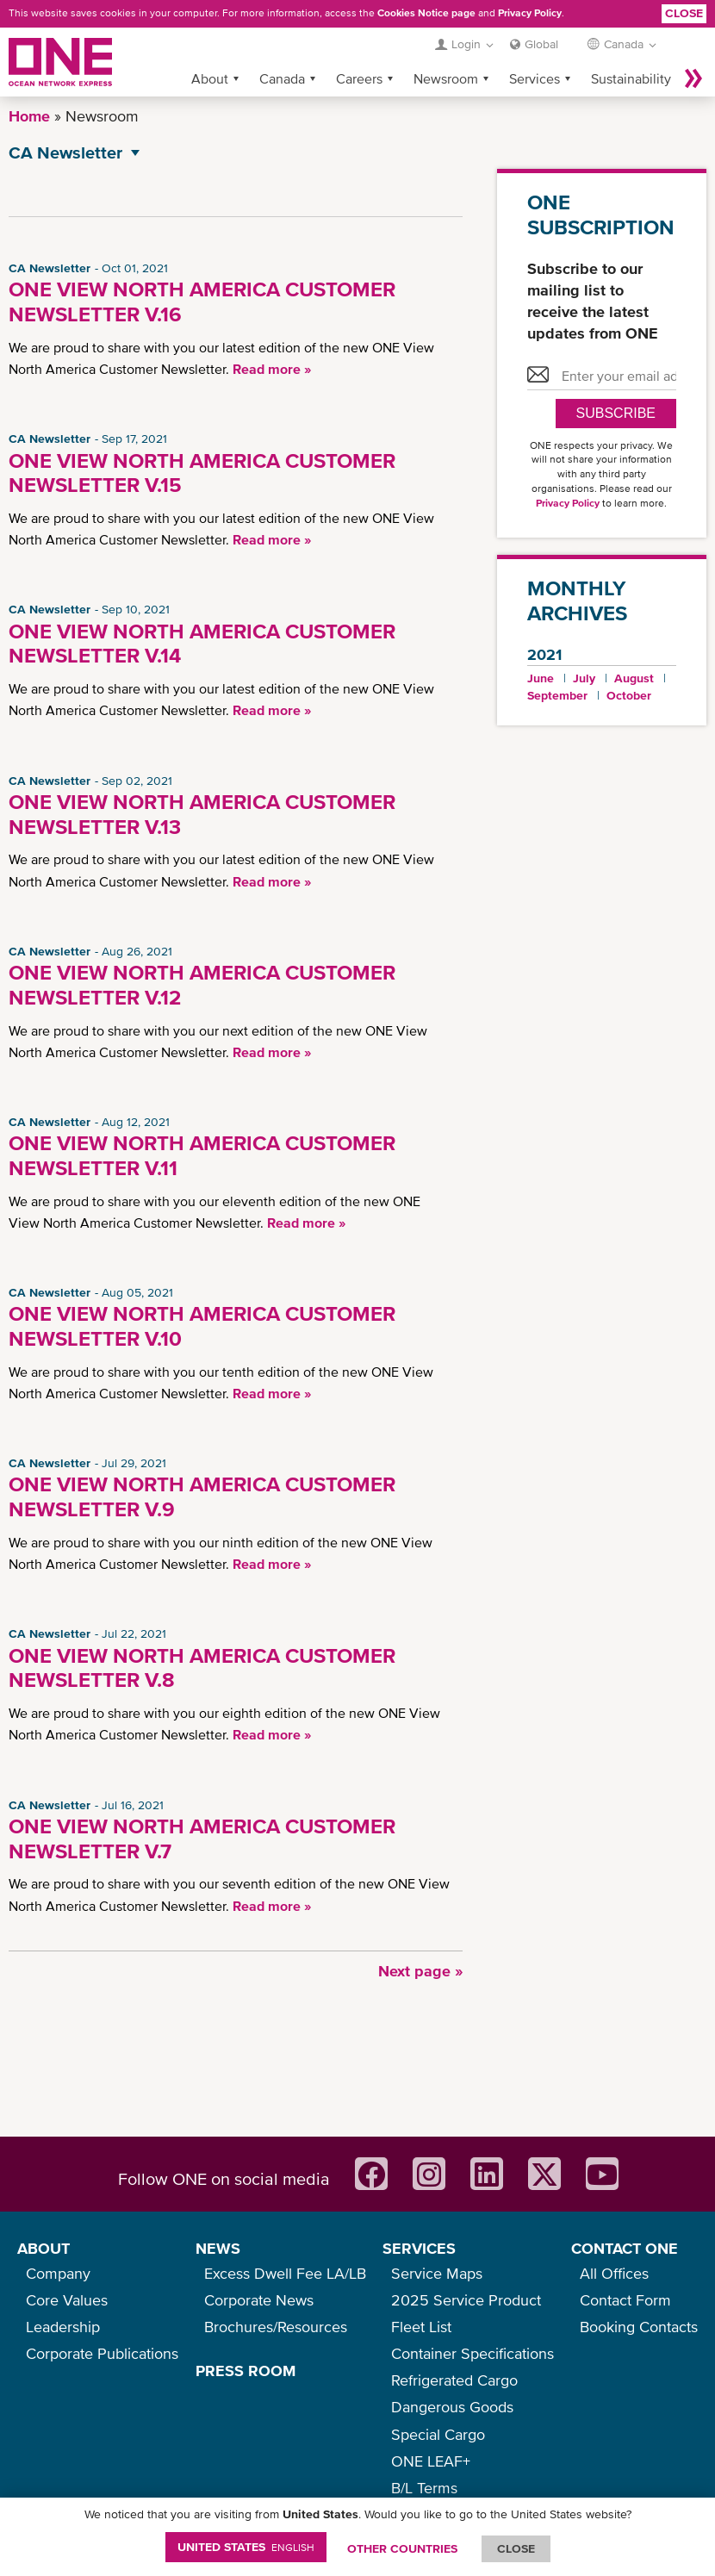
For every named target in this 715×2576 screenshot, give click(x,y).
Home (29, 116)
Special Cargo (438, 2434)
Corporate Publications (102, 2353)
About (209, 78)
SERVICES (419, 2248)
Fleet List (421, 2327)
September (557, 695)
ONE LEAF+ (430, 2461)
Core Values (67, 2300)
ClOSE (516, 2548)
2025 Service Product (466, 2300)
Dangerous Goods (452, 2407)
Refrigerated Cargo (454, 2380)
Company (58, 2273)
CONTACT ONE (624, 2248)
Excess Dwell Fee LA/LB (285, 2273)
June (540, 678)
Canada (282, 78)
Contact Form (625, 2300)
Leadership (63, 2327)
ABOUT (43, 2248)
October (628, 695)
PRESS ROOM (245, 2370)
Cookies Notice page (426, 13)
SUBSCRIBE (616, 413)
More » (693, 78)
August (634, 678)
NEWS (218, 2248)
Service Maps (436, 2273)
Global (541, 44)
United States (245, 2547)
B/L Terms (424, 2488)
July (584, 678)
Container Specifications (472, 2353)
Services (534, 78)
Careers (359, 78)
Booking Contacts (639, 2327)
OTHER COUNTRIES (402, 2548)
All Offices (614, 2273)
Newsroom (445, 78)
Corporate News (259, 2300)
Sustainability (631, 78)
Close (684, 13)
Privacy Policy (530, 13)
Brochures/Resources (275, 2327)
